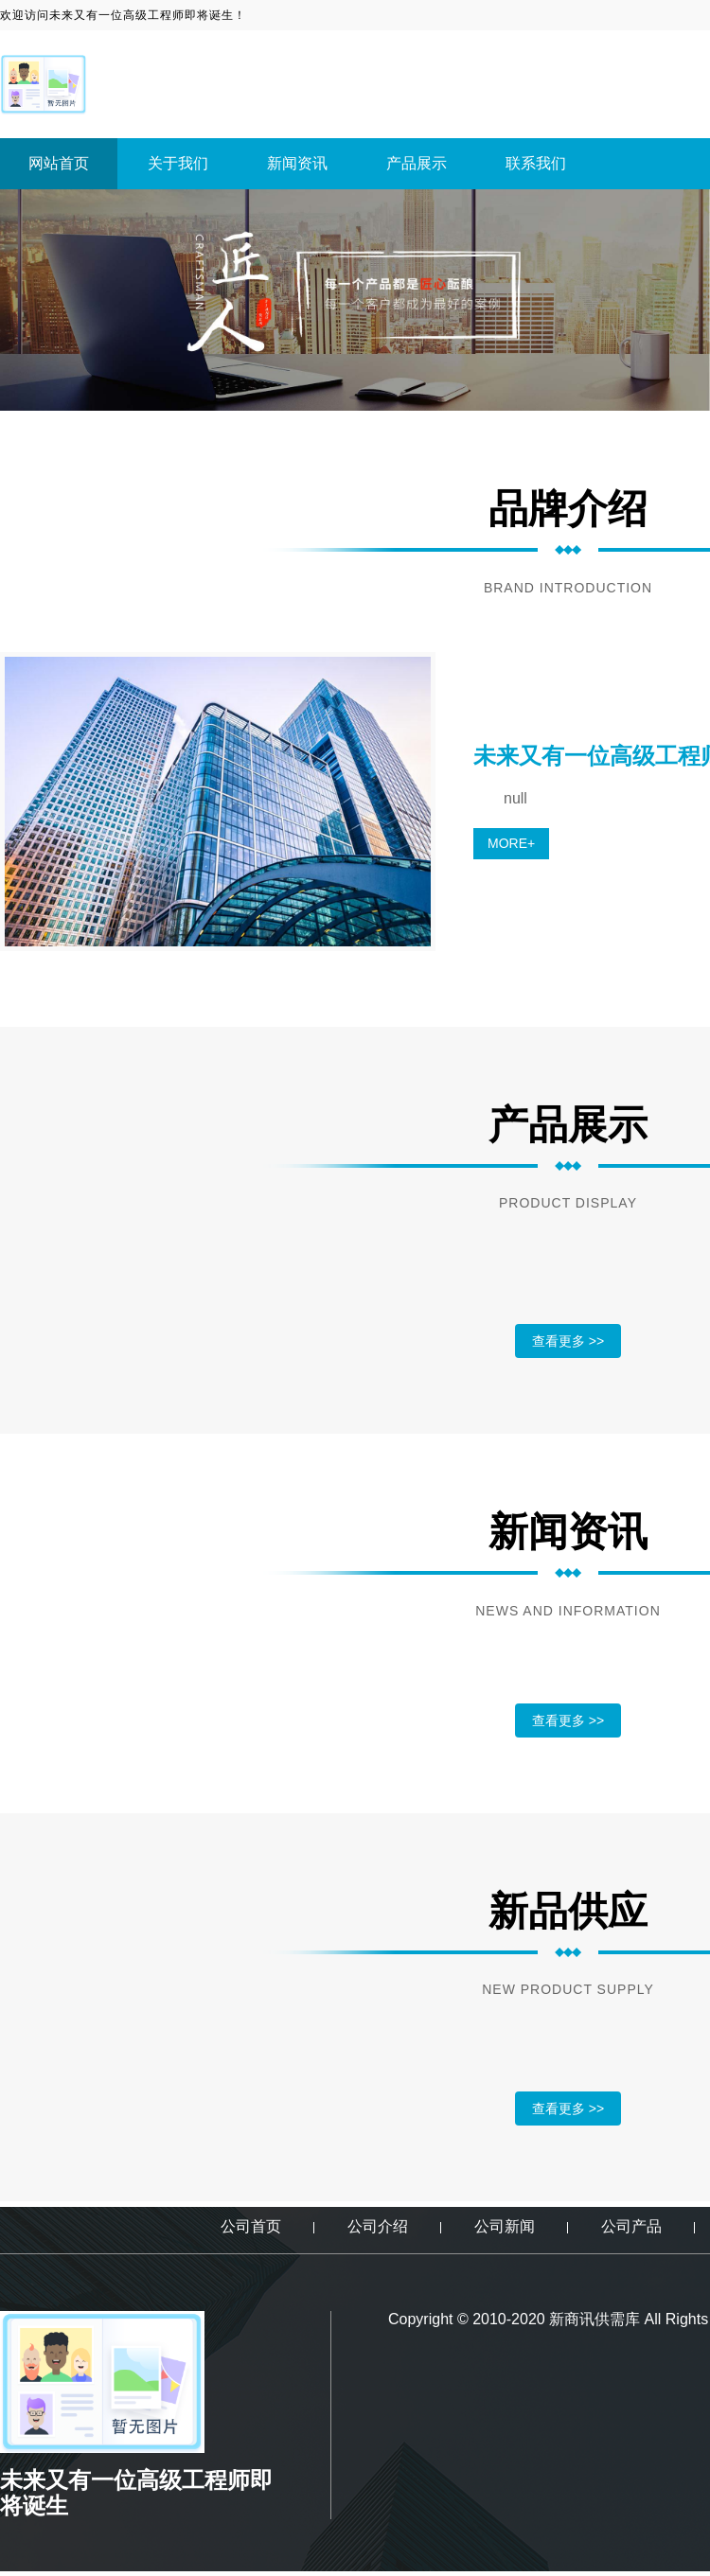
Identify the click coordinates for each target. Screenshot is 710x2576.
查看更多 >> (568, 1341)
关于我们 (178, 163)
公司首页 (251, 2226)
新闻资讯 (297, 163)
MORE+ (511, 843)
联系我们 (536, 163)
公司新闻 (504, 2226)
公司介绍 (377, 2226)
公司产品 (631, 2226)
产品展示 (416, 163)
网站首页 (58, 163)
